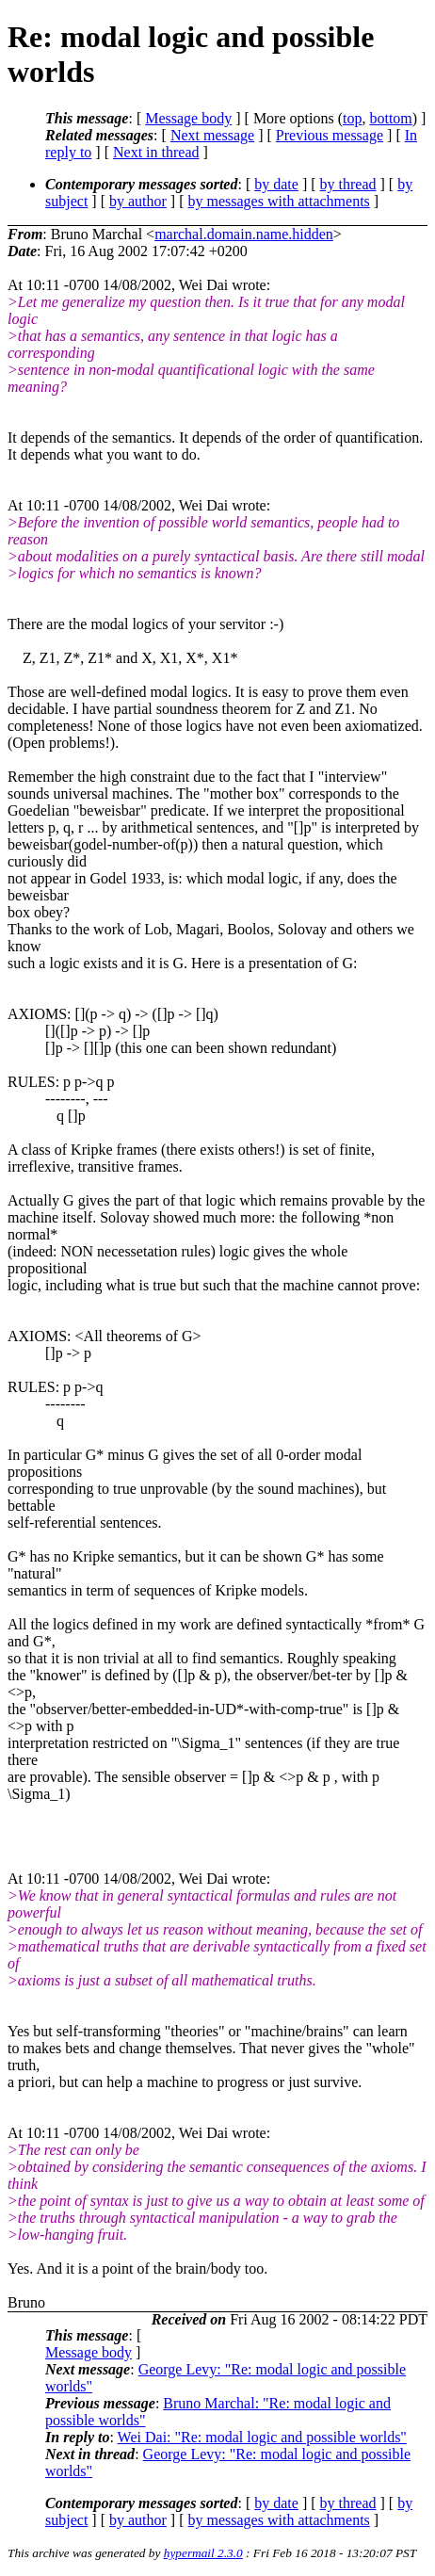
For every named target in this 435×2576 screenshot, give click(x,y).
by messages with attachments (279, 201)
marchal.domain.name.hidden (243, 234)
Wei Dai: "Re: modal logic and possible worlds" (262, 2437)
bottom (390, 118)
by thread (348, 184)
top (352, 118)
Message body (188, 118)
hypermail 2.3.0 (203, 2553)
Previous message (329, 135)
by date (276, 184)
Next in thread (156, 152)
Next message (212, 135)
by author (138, 201)
